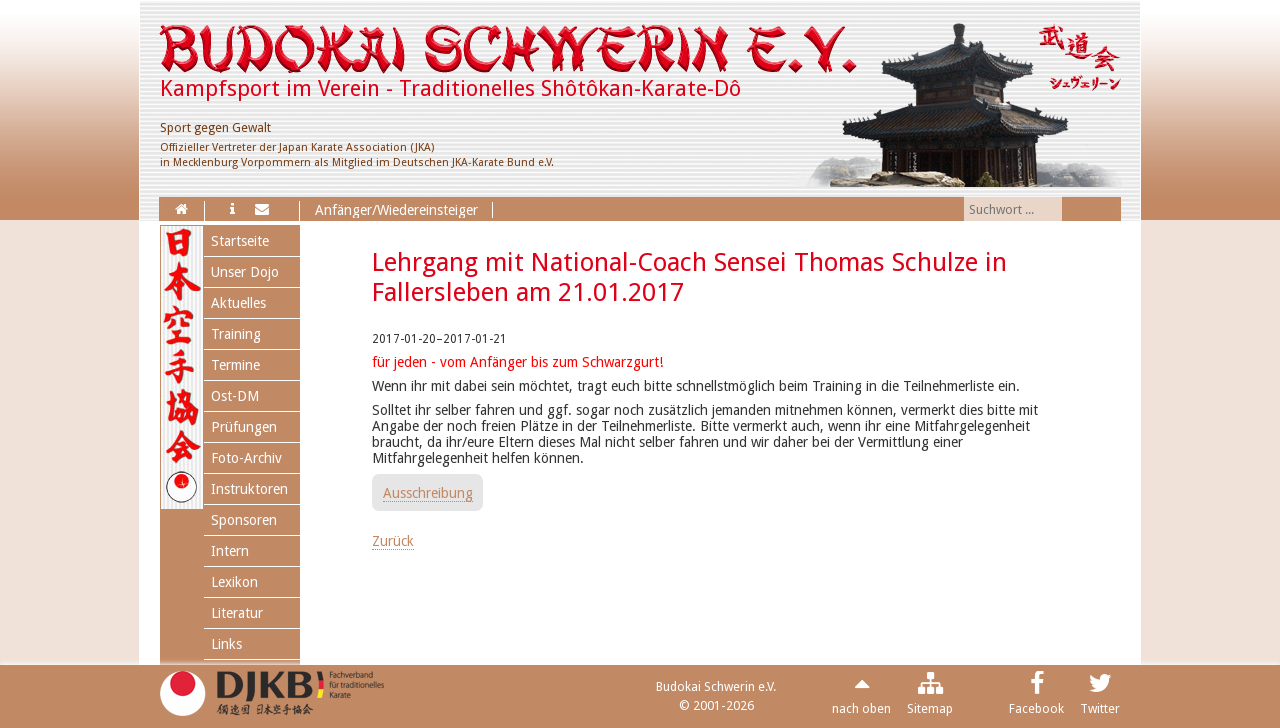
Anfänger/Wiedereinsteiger (396, 210)
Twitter (1100, 708)
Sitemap (930, 708)
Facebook (1036, 708)
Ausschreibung (428, 493)
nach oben (861, 708)
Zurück (393, 541)
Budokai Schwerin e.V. (716, 686)
